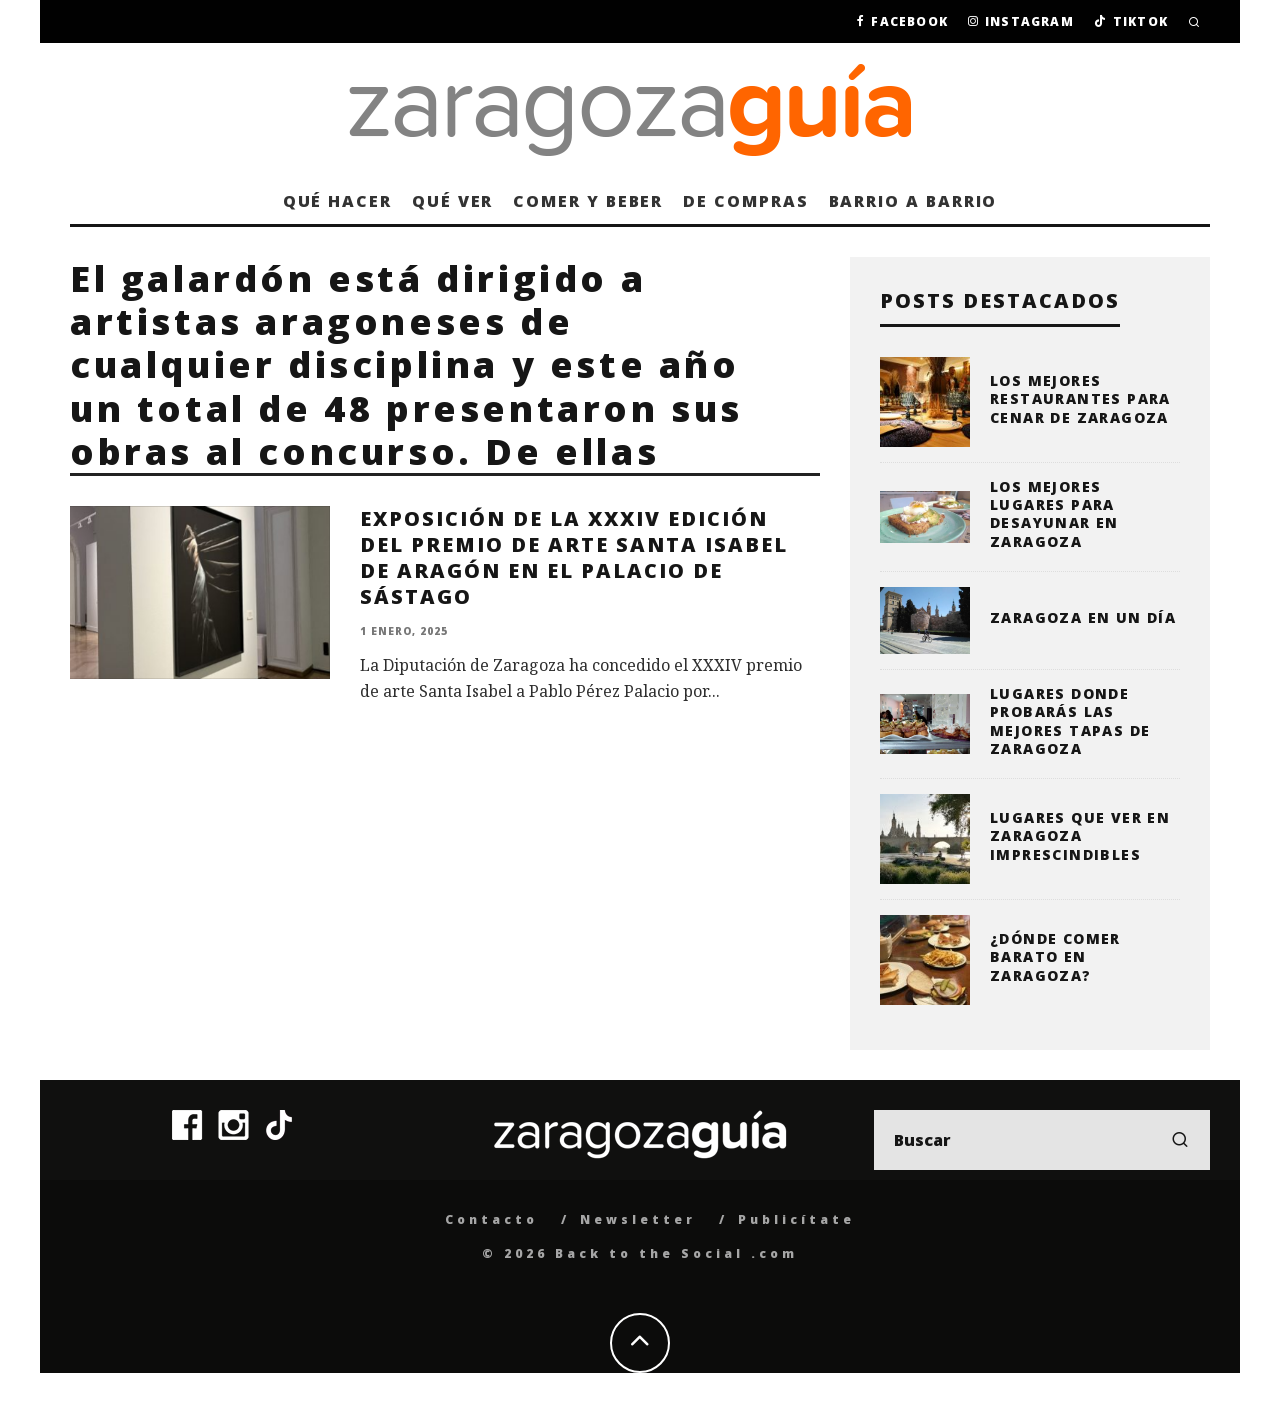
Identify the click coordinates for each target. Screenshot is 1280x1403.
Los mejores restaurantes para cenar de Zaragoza (1080, 398)
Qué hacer (337, 201)
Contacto (491, 1219)
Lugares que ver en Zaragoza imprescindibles (1080, 835)
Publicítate (796, 1219)
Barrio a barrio (913, 201)
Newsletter (638, 1219)
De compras (745, 201)
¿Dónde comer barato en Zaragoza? (1055, 956)
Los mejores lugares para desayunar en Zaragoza (1054, 514)
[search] (1180, 1140)
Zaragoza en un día (1083, 617)
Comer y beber (588, 201)
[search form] (1042, 1140)
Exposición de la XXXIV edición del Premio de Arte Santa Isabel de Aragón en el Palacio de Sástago (574, 557)
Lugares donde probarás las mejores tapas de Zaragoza (1070, 721)
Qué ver (452, 201)
